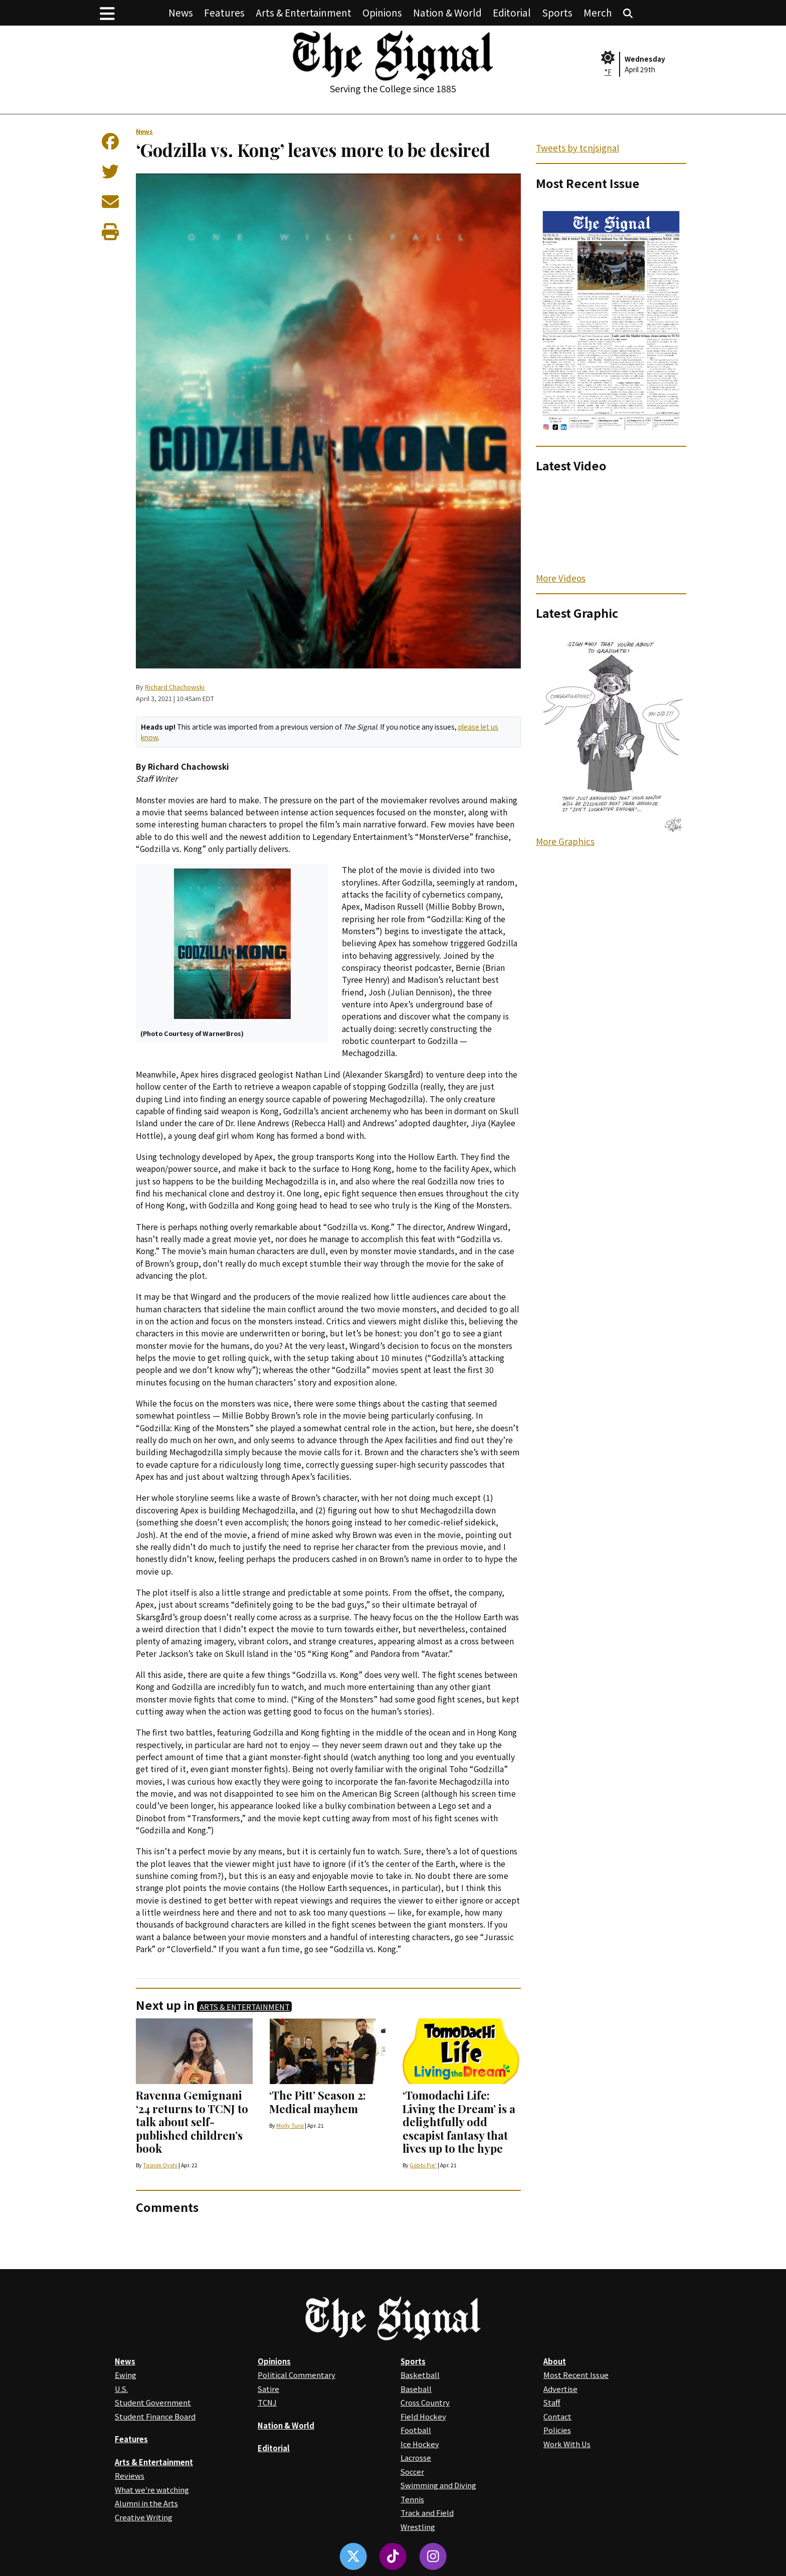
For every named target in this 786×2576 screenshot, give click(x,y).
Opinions (382, 12)
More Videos (560, 578)
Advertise (560, 2388)
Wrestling (418, 2526)
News (180, 12)
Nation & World (447, 12)
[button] (107, 13)
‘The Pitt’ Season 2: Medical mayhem (317, 2102)
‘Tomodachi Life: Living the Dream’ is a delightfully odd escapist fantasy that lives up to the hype (459, 2122)
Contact (557, 2416)
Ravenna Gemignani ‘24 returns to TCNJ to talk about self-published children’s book (192, 2122)
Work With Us (567, 2444)
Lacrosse (416, 2457)
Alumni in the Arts (146, 2503)
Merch (597, 12)
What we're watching (152, 2489)
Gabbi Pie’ (423, 2165)
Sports (557, 12)
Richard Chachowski (175, 687)
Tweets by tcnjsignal (577, 147)
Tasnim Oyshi (160, 2165)
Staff (551, 2402)
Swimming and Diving (438, 2485)
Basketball (420, 2374)
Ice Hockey (420, 2444)
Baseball (416, 2388)
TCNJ (267, 2402)
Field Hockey (423, 2416)
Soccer (412, 2471)
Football (416, 2430)
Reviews (129, 2475)
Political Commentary (296, 2374)
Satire (268, 2388)
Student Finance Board (155, 2416)
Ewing (125, 2374)
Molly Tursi (290, 2125)
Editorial (512, 12)
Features (224, 12)
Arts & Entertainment (303, 12)
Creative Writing (143, 2517)
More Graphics (565, 841)
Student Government (153, 2402)
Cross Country (425, 2402)
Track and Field (427, 2512)
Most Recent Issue (576, 2374)
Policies (557, 2430)
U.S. (121, 2388)
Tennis (412, 2499)
